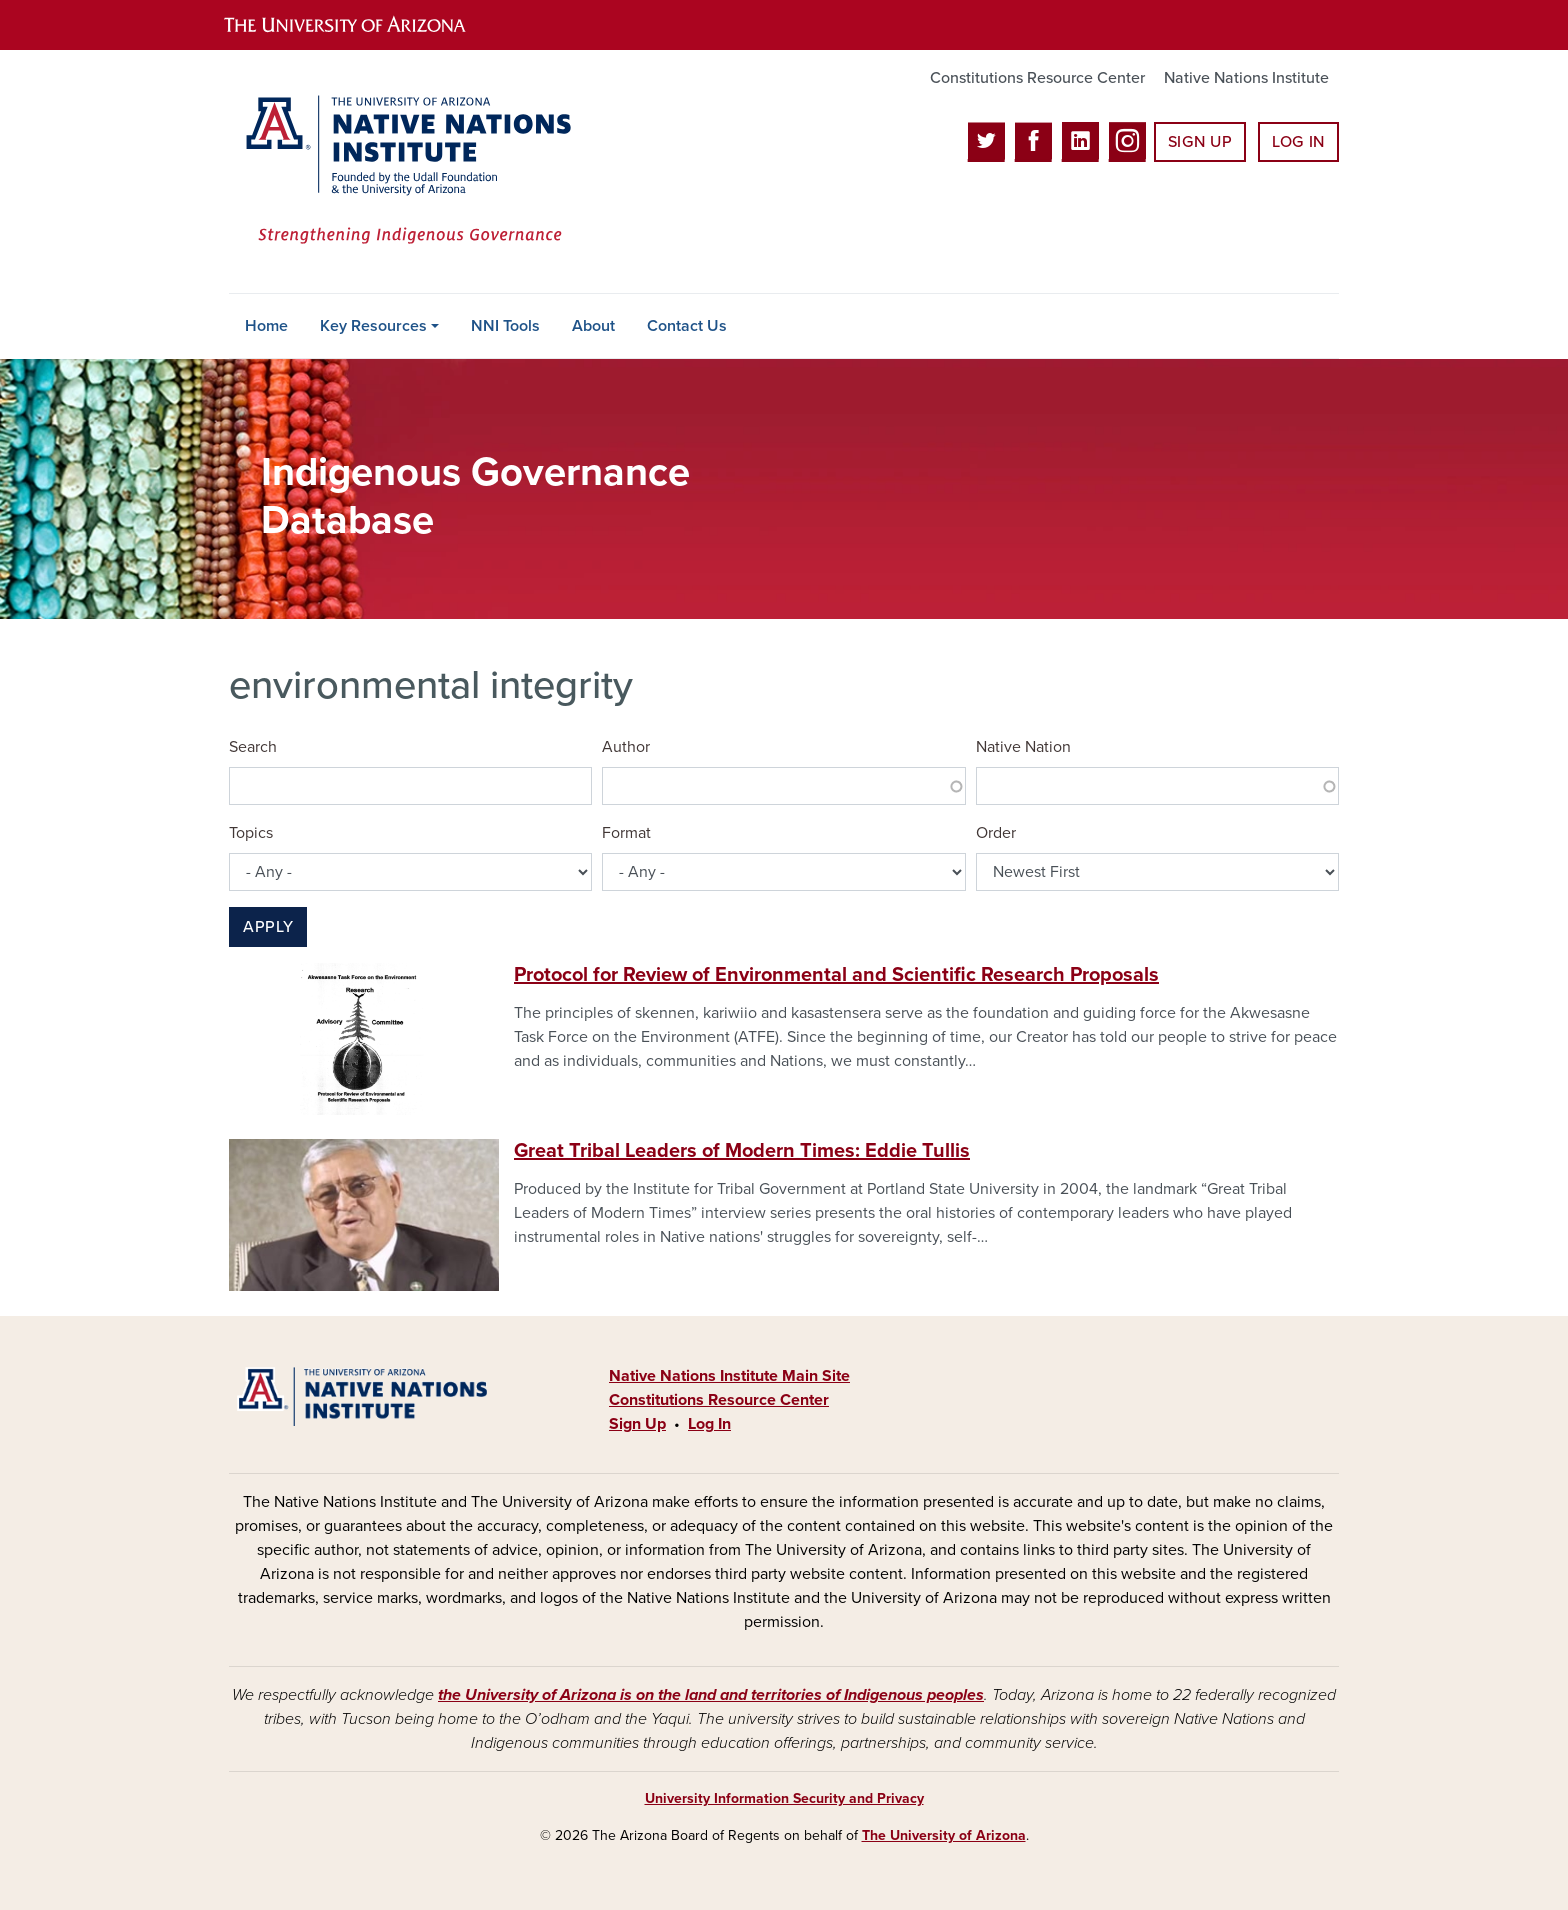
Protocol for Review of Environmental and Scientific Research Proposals (836, 975)
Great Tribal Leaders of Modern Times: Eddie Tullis (742, 1151)
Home (266, 326)
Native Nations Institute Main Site (729, 1376)
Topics (251, 833)
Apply (268, 927)
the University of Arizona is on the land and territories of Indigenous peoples (711, 1695)
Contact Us (687, 326)
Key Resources (373, 326)
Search (253, 747)
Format (626, 833)
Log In (1298, 142)
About (593, 326)
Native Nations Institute (1246, 78)
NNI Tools (505, 326)
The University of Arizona (944, 1835)
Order (996, 833)
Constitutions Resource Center (1037, 78)
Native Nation (1023, 747)
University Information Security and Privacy (784, 1798)
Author (626, 747)
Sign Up (1200, 142)
